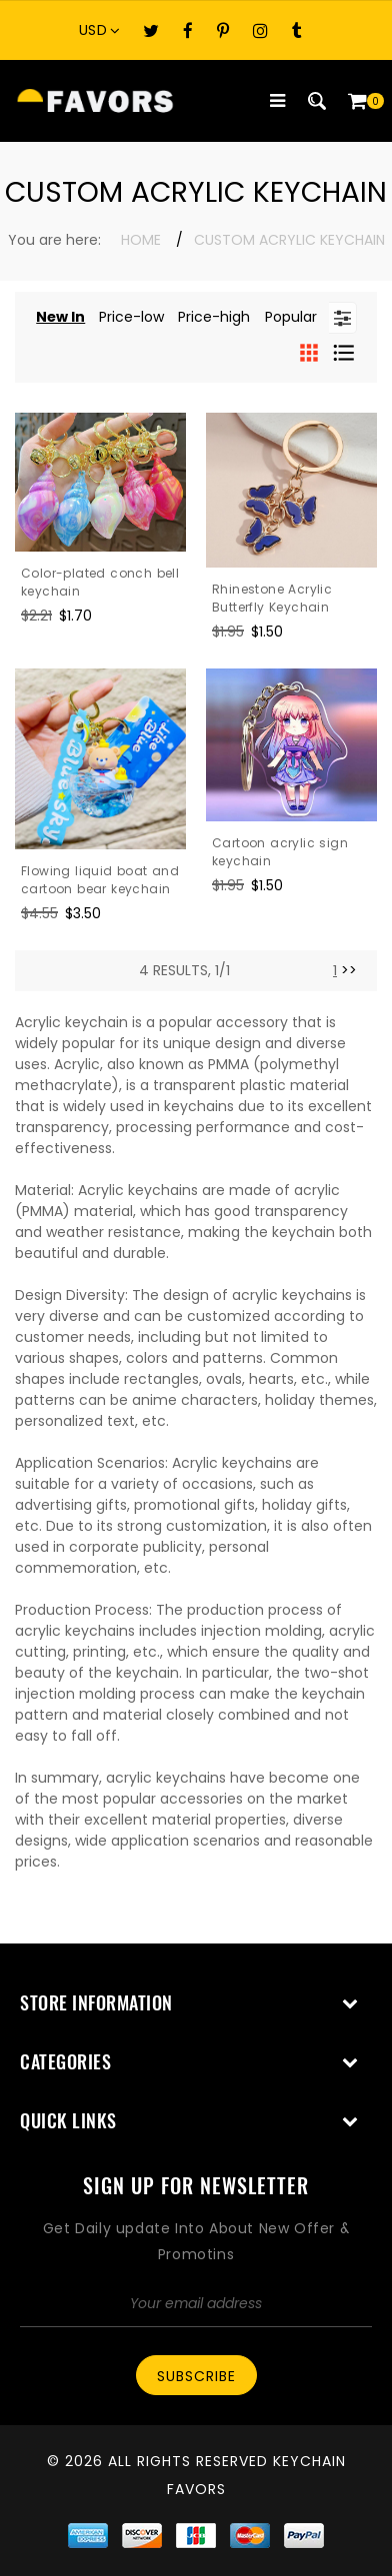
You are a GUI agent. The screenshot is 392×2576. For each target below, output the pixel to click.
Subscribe (196, 2376)
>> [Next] (349, 970)
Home (141, 240)
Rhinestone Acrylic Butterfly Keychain (272, 598)
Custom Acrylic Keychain (289, 240)
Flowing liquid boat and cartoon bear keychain (100, 879)
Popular (291, 317)
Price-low (131, 317)
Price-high (214, 317)
